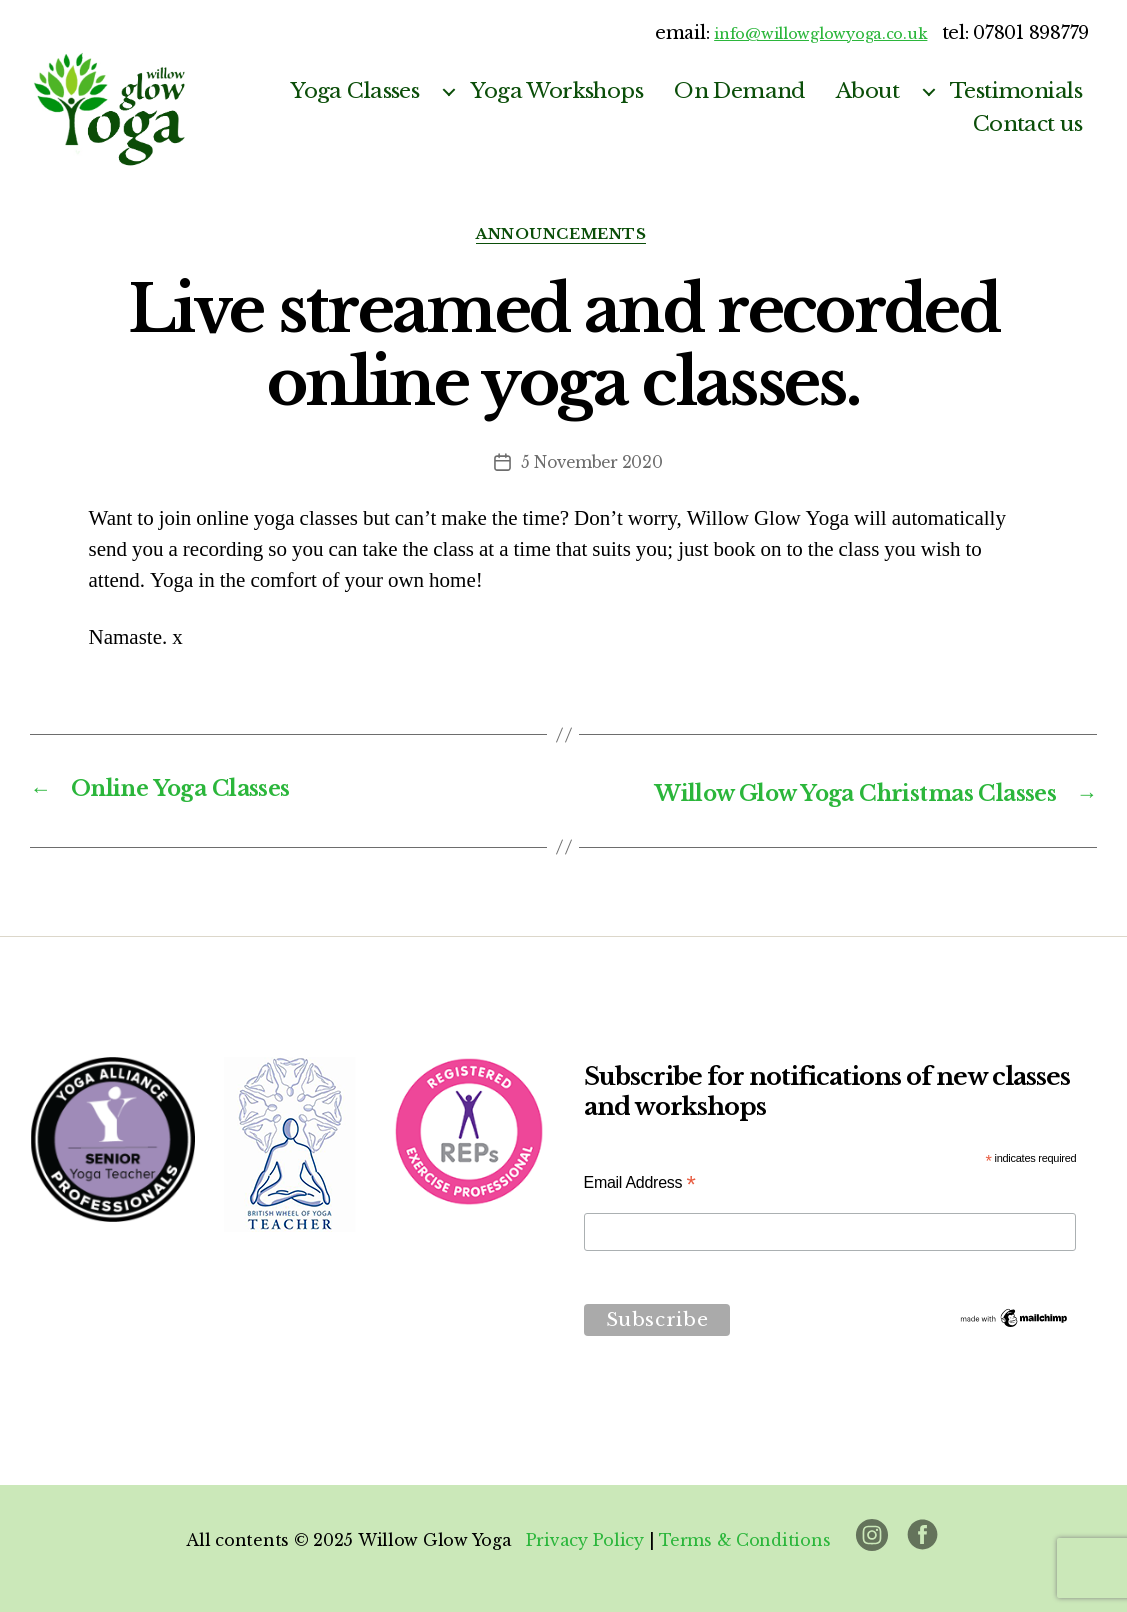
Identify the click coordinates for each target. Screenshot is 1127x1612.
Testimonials (1016, 91)
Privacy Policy (584, 1540)
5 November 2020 (592, 465)
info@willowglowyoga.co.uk (800, 33)
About (867, 91)
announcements (563, 236)
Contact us (1027, 124)
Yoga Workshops (556, 91)
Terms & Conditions (744, 1540)
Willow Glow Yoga (434, 1540)
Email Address (640, 1182)
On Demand (739, 91)
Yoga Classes (354, 91)
